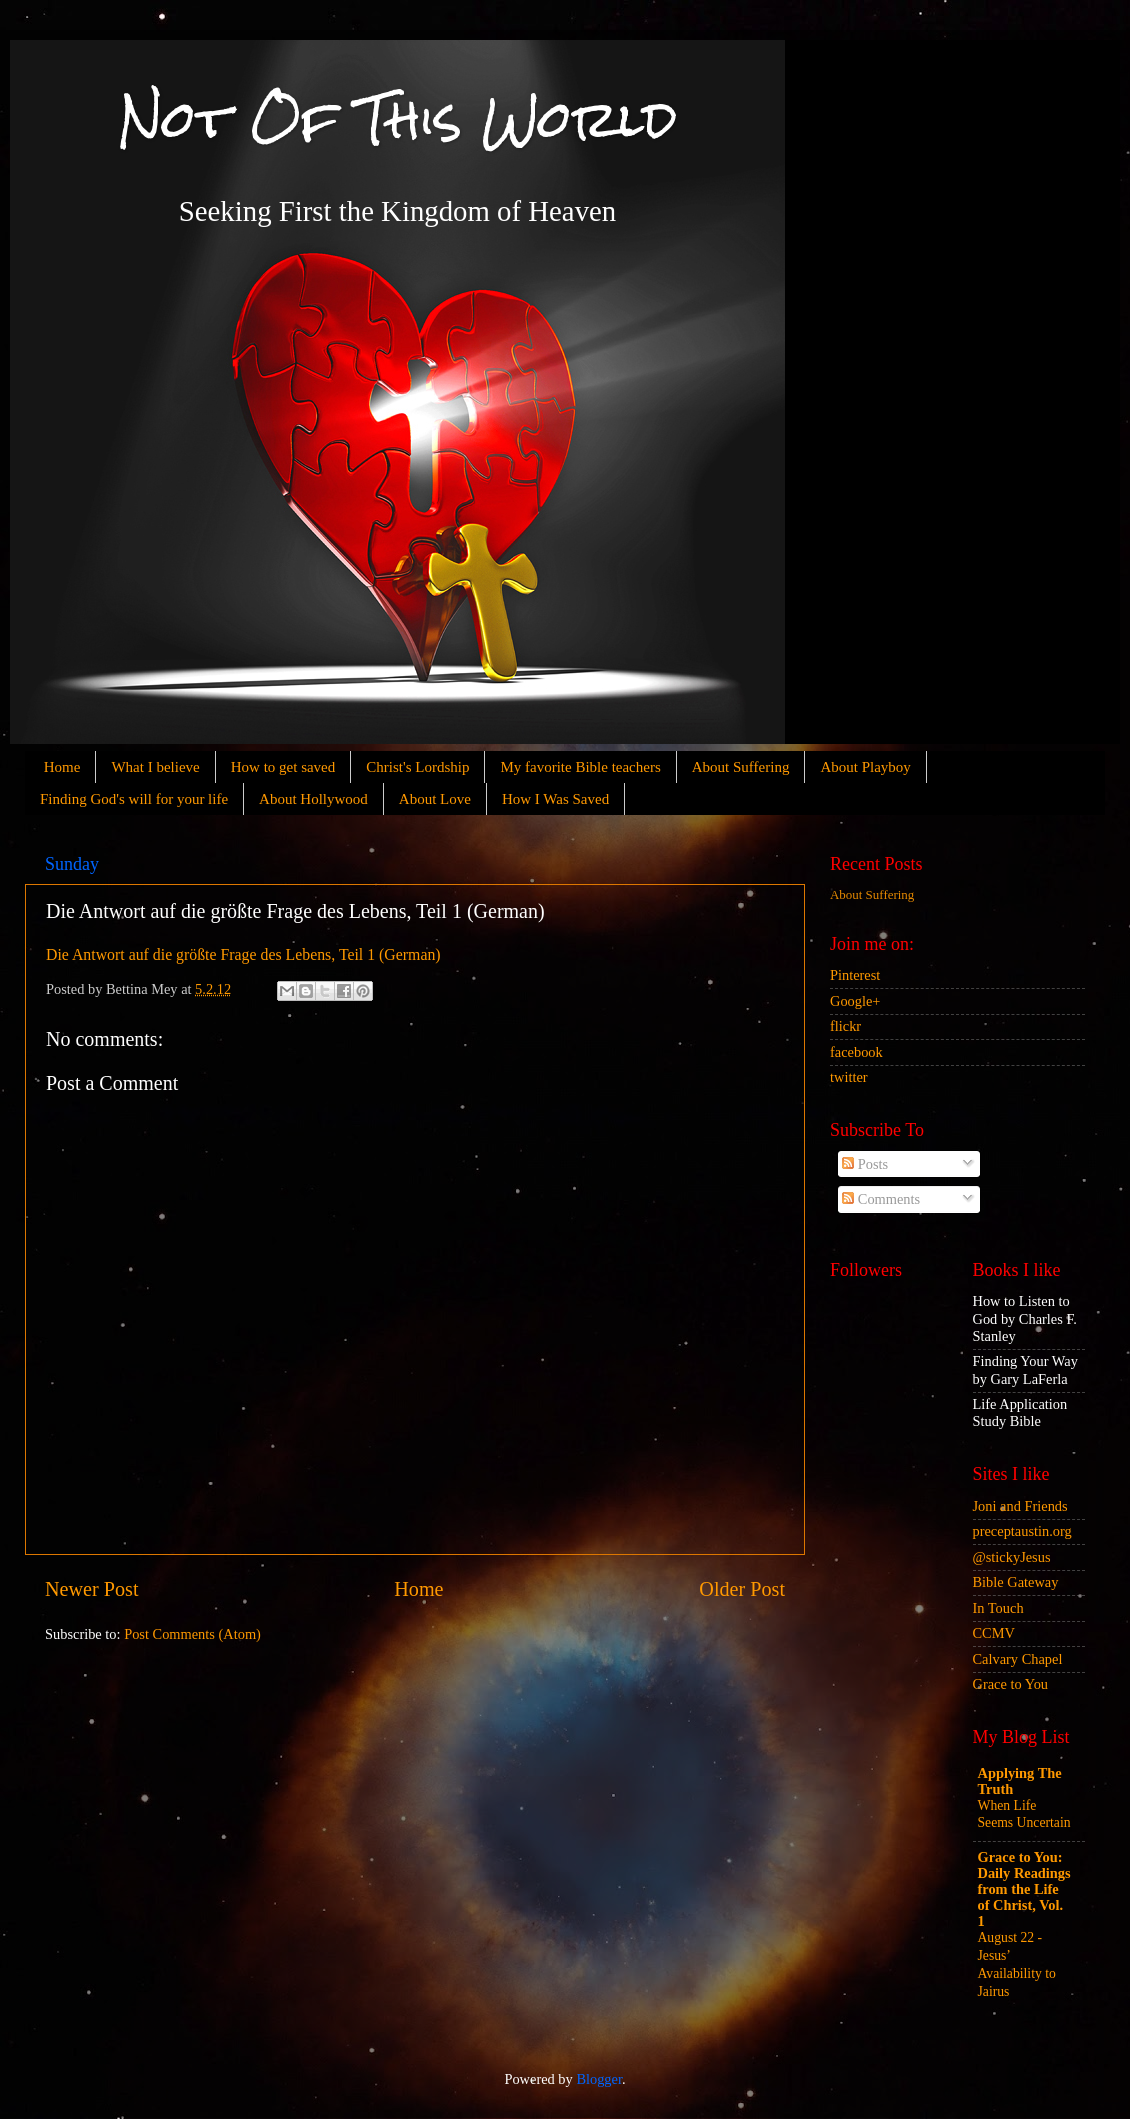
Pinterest (855, 975)
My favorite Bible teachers (580, 767)
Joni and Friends (1020, 1506)
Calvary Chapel (1018, 1659)
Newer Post (92, 1589)
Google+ (855, 1001)
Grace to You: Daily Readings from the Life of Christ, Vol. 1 (1024, 1889)
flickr (845, 1026)
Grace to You (1011, 1684)
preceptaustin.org (1022, 1531)
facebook (856, 1052)
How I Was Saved (555, 799)
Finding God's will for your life (134, 799)
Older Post (742, 1589)
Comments (881, 1199)
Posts (865, 1164)
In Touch (998, 1608)
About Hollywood (313, 799)
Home (62, 767)
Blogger (599, 2079)
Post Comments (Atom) (192, 1634)
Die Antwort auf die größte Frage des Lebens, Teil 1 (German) (243, 954)
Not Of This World (398, 119)
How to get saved (283, 767)
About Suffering (741, 767)
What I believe (155, 767)
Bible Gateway (1016, 1582)
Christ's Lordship (417, 767)
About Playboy (865, 767)
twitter (849, 1077)
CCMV (994, 1633)
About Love (435, 799)
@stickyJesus (1012, 1557)
